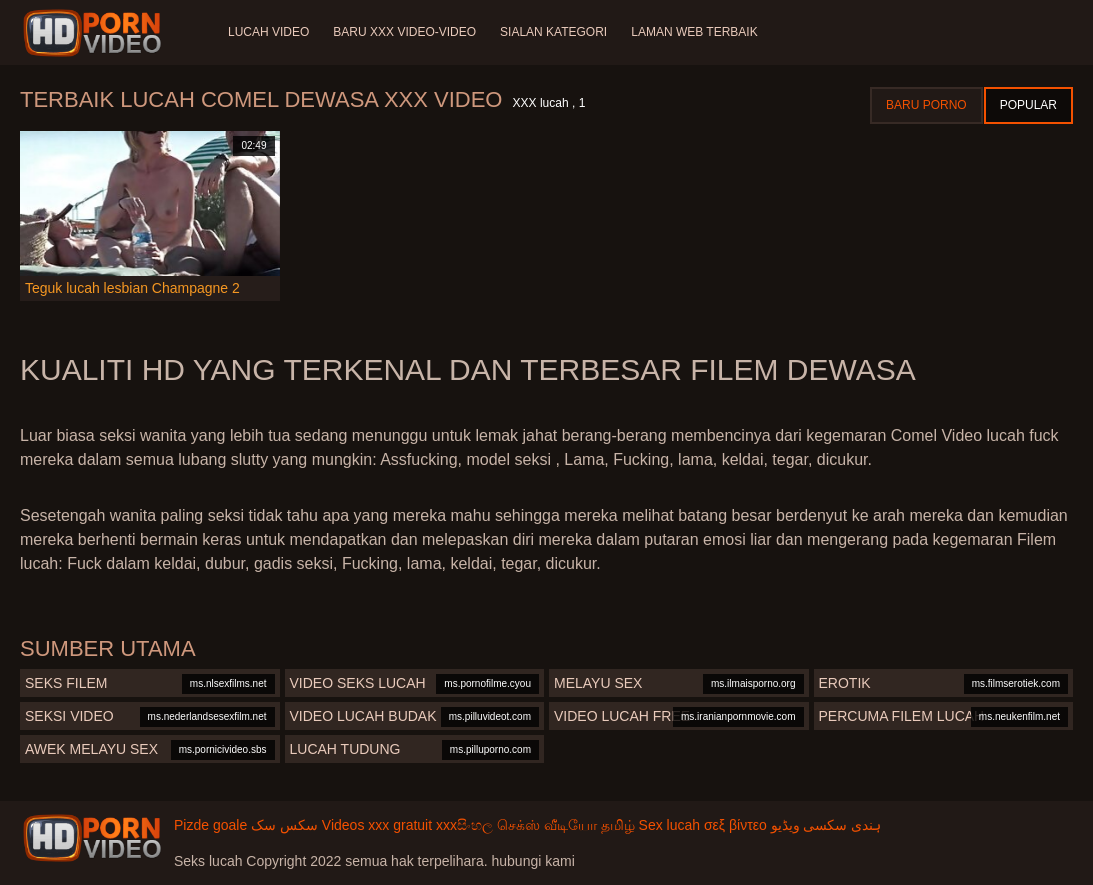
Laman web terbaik (694, 32)
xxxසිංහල (464, 825)
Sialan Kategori (553, 32)
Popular (1028, 105)
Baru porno (926, 105)
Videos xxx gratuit (377, 825)
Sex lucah (669, 825)
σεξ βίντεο (735, 825)
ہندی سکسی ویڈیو (826, 825)
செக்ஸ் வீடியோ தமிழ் (566, 825)
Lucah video (268, 32)
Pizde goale (210, 825)
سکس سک (284, 825)
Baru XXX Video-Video (404, 32)
